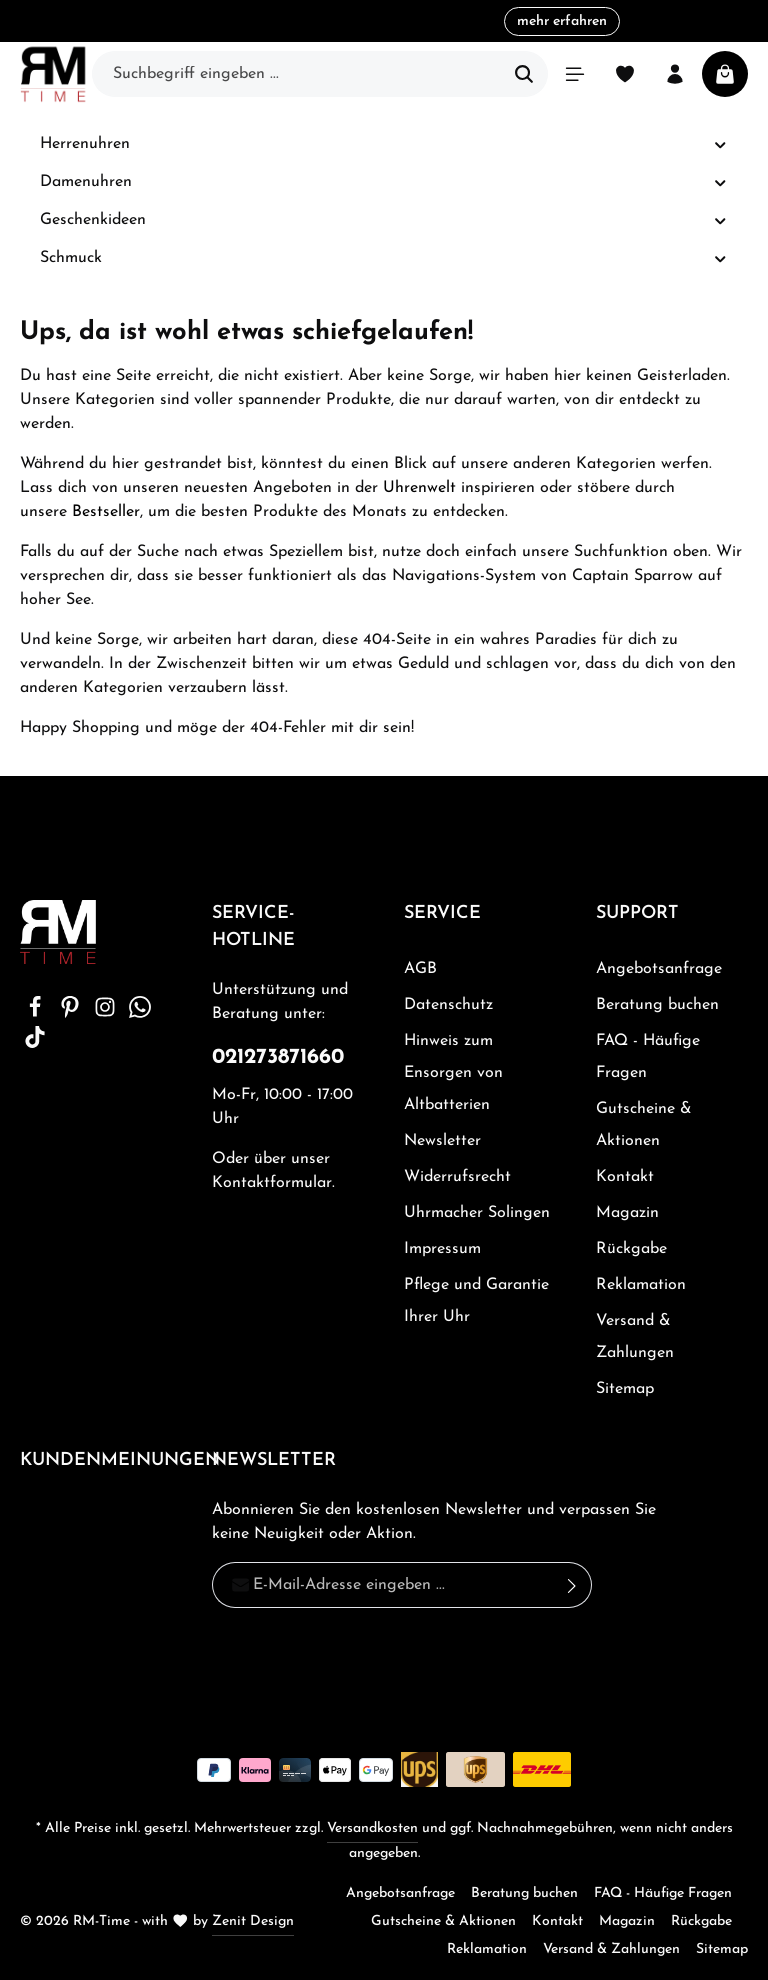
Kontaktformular (272, 1183)
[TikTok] (35, 1044)
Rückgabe (631, 1249)
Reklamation (641, 1285)
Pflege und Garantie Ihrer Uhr (476, 1301)
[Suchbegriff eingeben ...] (297, 74)
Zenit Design (253, 1921)
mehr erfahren (562, 21)
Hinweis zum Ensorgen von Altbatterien (453, 1073)
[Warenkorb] (725, 74)
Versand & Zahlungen (635, 1337)
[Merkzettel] (625, 74)
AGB (420, 969)
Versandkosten (372, 1828)
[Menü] (575, 74)
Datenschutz (448, 1005)
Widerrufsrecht (457, 1177)
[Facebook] (37, 1014)
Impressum (442, 1249)
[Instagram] (107, 1014)
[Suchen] (524, 74)
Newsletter (442, 1141)
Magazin (627, 1213)
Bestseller (106, 512)
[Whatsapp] (140, 1014)
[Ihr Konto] (675, 74)
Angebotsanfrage (659, 969)
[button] (720, 144)
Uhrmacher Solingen (477, 1213)
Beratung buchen (657, 1005)
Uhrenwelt (419, 488)
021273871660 (278, 1057)
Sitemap (625, 1389)
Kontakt (625, 1177)
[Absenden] (572, 1585)
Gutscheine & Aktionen (644, 1125)
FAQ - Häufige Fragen (648, 1057)
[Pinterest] (72, 1014)
